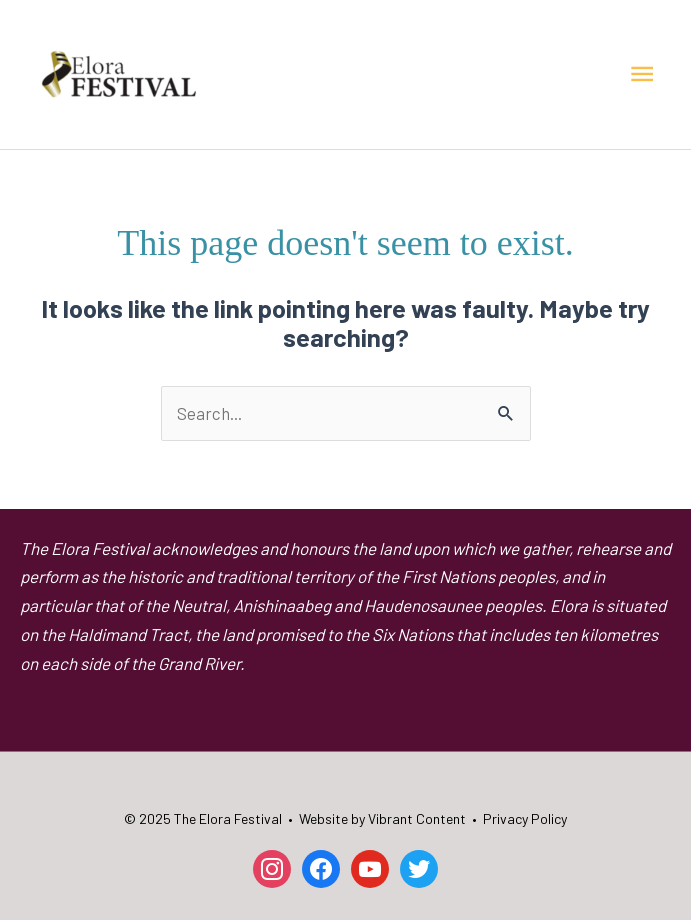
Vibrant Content (417, 818)
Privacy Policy (525, 818)
